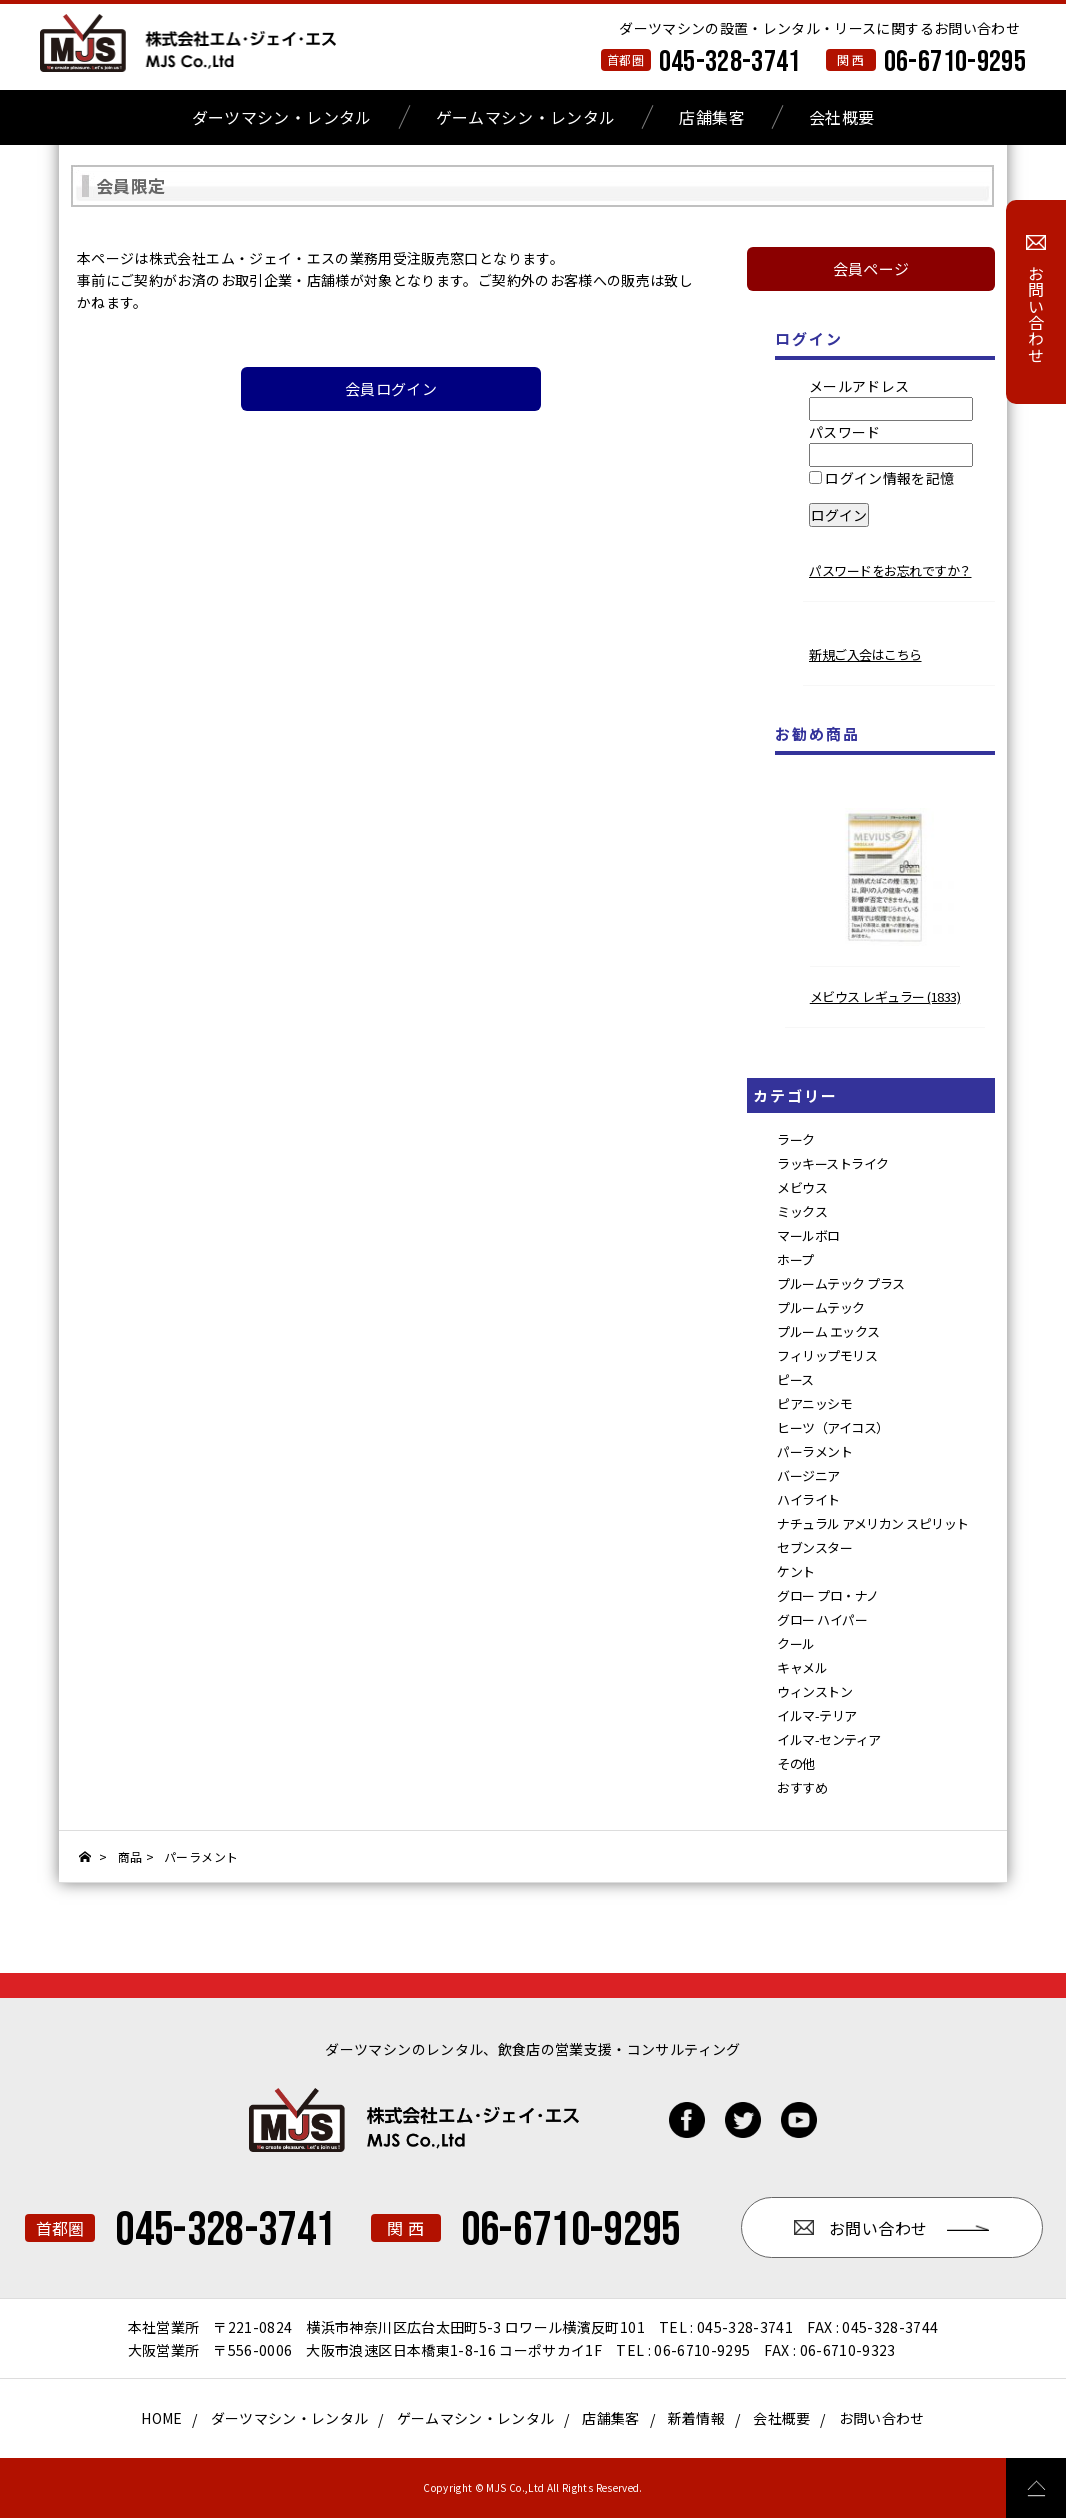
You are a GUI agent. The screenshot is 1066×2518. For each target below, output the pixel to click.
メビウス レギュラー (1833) (885, 996)
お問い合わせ (882, 2418)
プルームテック (821, 1307)
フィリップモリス (827, 1355)
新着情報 (696, 2418)
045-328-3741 (730, 62)
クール (796, 1643)
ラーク (796, 1139)
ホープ (795, 1259)
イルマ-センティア (829, 1739)
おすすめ (802, 1787)
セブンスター (814, 1547)
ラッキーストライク (833, 1163)
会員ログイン (391, 388)
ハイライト (808, 1499)
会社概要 (841, 117)
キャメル (802, 1667)
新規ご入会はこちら (865, 654)
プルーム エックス (828, 1331)
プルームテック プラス (841, 1283)
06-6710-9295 (955, 62)
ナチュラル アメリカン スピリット (873, 1523)
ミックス (802, 1211)
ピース (795, 1379)
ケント (796, 1571)
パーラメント (814, 1451)
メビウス (802, 1187)
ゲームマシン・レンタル (526, 117)
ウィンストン (814, 1691)
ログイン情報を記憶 (882, 478)
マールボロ (808, 1235)
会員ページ (871, 268)
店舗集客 (711, 117)
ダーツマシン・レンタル (282, 117)
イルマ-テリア (817, 1715)
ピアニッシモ (814, 1403)
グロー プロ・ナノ (828, 1595)
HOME (161, 2418)
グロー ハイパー (822, 1619)
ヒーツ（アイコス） (833, 1427)
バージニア (808, 1475)
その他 (796, 1763)
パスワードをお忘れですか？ (890, 570)
